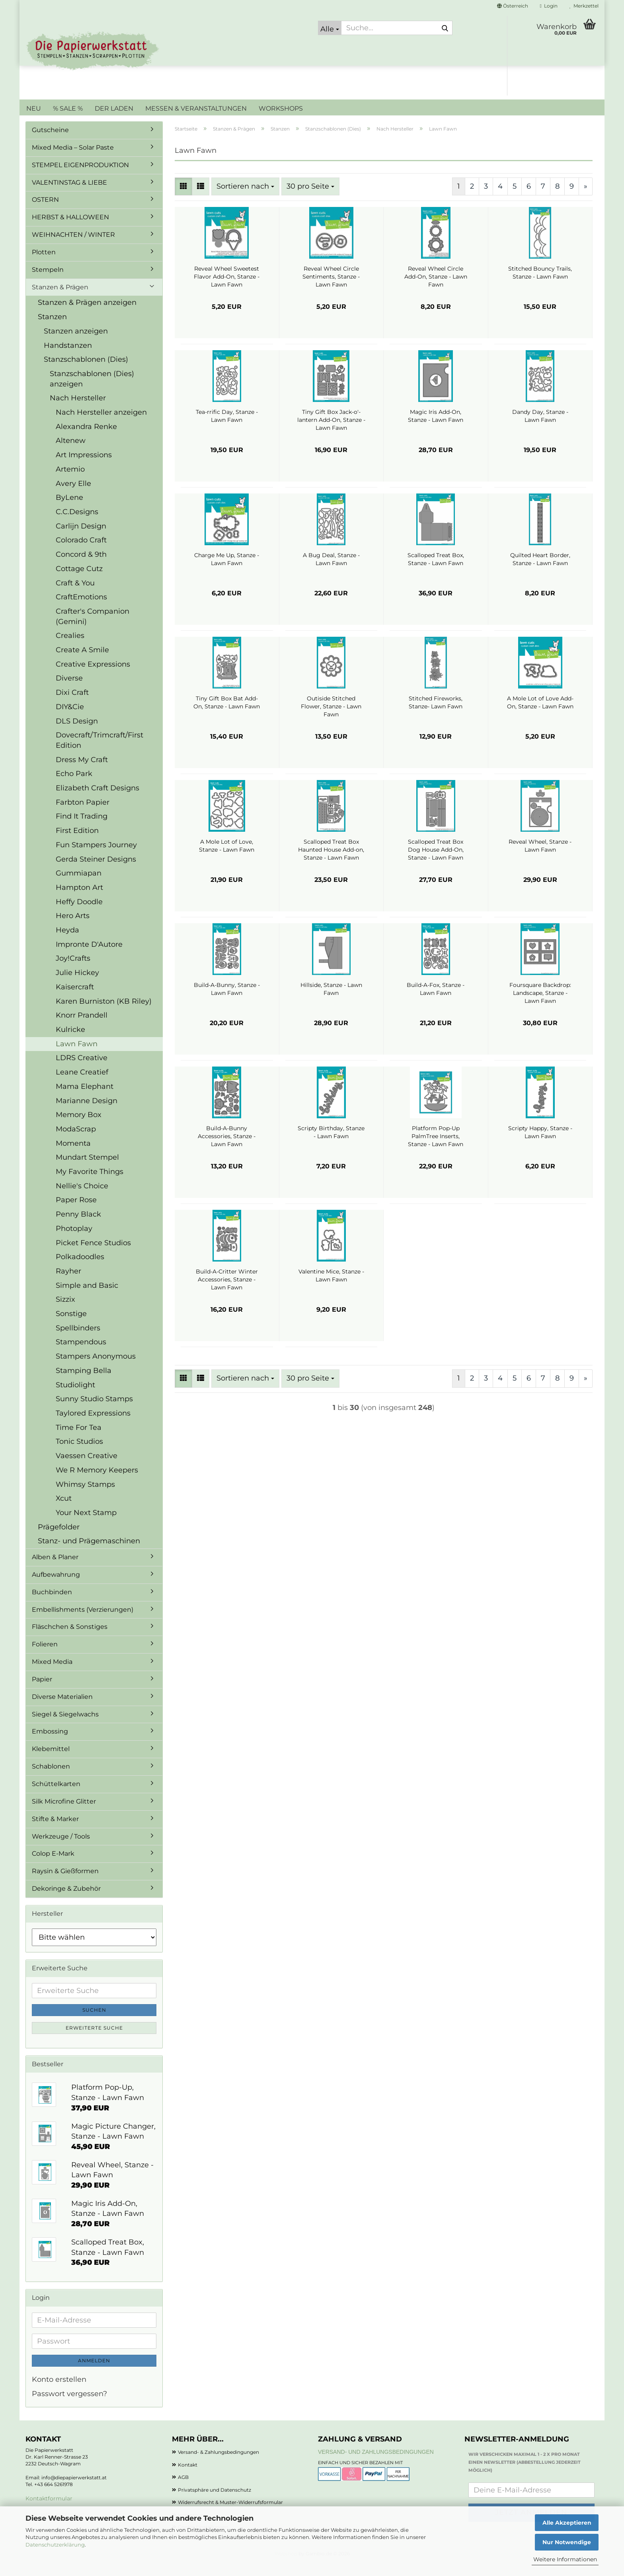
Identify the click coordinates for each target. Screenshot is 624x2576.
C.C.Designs (77, 523)
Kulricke (70, 1041)
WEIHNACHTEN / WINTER (73, 246)
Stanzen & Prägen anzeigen (87, 314)
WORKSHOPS (281, 108)
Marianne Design (86, 1112)
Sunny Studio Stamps (94, 1410)
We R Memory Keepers (97, 1482)
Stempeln (48, 281)
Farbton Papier (82, 814)
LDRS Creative (81, 1069)
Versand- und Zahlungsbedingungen (376, 2464)
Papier (42, 1691)
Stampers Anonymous (96, 1368)
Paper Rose (76, 1211)
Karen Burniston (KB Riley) (104, 1013)
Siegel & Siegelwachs (65, 1726)
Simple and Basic (87, 1297)
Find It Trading (81, 828)
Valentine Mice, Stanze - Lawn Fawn (331, 1287)
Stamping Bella (83, 1382)
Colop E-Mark (53, 1865)
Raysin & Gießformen (65, 1883)
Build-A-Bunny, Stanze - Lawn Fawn (227, 1000)
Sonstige (71, 1325)
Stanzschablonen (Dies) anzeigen (92, 390)
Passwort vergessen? (69, 2405)
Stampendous (81, 1353)
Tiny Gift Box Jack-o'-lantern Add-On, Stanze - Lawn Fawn (331, 431)
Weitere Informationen (565, 2559)
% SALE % (68, 108)
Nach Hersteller (78, 410)
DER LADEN (114, 108)
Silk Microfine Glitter (64, 1813)
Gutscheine (50, 142)
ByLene (69, 509)
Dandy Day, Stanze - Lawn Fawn (540, 427)
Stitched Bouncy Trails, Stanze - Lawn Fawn (540, 284)
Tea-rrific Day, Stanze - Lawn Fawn (227, 427)
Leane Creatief (82, 1084)
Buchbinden (52, 1604)
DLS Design (77, 733)
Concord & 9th (81, 566)
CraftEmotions (81, 609)
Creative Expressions (93, 676)
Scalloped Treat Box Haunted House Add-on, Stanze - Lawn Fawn (331, 861)
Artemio (70, 481)
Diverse (69, 690)
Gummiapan (78, 885)
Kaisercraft (75, 999)
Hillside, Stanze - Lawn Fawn (331, 1000)
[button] (512, 6)
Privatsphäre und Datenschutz (214, 2502)
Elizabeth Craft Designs (97, 800)
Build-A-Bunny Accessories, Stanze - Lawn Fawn (226, 1148)
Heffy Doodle (79, 913)
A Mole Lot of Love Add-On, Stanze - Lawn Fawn (540, 714)
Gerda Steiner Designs (96, 871)
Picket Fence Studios (93, 1254)
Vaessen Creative (86, 1467)
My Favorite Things (89, 1183)
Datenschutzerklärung (55, 2544)
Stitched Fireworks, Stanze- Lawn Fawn (435, 714)
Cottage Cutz (79, 580)
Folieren (45, 1656)
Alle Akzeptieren (566, 2522)
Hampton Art (79, 899)
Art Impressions (84, 466)
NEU (33, 108)
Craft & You (75, 595)
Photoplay (74, 1240)
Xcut (64, 1510)
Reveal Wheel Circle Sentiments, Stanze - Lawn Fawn (331, 288)
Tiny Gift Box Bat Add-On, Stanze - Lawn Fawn (226, 714)
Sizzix (65, 1311)
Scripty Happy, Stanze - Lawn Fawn (540, 1144)
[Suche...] (329, 28)
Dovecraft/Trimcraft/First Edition (99, 752)
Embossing (50, 1743)
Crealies (70, 647)
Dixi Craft (72, 704)
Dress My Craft (82, 771)
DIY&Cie (70, 718)
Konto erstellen (59, 2391)
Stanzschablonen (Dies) (86, 371)
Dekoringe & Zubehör (66, 1900)
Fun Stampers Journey (96, 856)
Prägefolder (59, 1539)
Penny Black (78, 1226)
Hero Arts (73, 927)
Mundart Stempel (87, 1169)
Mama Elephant (84, 1098)
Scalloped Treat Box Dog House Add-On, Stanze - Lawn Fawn (436, 861)
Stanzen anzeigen (76, 343)
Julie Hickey (77, 984)
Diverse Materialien (62, 1708)
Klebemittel (51, 1761)
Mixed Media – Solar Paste (73, 159)
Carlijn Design (81, 538)
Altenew (71, 452)
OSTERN (45, 211)
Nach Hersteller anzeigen (101, 424)
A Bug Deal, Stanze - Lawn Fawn (331, 571)
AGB (183, 2489)
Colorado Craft (81, 552)
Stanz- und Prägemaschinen (89, 1552)
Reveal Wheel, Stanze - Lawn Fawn (540, 857)
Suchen (94, 2022)
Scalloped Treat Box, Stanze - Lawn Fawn (436, 571)
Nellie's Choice (82, 1197)
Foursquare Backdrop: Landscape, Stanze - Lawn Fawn (540, 1004)
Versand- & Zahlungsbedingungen (218, 2464)
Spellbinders (78, 1340)
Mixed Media (52, 1673)
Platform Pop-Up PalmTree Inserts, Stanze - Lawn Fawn (435, 1148)
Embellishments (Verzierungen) (82, 1621)
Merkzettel (584, 6)
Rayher (68, 1283)
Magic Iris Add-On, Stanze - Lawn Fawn (435, 427)
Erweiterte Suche (94, 2040)
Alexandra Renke (86, 438)
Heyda (67, 942)
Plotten (44, 264)
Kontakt (187, 2477)
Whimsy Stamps (85, 1496)
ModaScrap (76, 1141)
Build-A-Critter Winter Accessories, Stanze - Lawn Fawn (227, 1291)
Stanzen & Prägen (60, 299)
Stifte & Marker (55, 1831)
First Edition (77, 842)
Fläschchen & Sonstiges (69, 1638)
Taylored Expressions (93, 1425)
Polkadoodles (80, 1268)
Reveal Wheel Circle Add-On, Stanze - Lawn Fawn (435, 288)
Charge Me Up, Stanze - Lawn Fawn (226, 571)
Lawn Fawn (77, 1055)
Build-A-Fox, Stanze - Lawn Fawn (435, 1000)
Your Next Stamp (86, 1524)
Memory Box (78, 1126)
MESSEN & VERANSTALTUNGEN (196, 108)
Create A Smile (82, 661)
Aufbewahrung (56, 1586)
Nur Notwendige (566, 2542)
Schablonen (51, 1778)
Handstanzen (68, 357)
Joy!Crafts (73, 970)
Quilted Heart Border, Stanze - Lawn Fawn (540, 571)
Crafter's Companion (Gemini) (92, 628)
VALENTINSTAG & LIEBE (69, 194)
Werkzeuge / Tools (61, 1848)
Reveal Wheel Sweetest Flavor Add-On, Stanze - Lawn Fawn (226, 288)
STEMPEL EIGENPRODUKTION (80, 177)
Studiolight (75, 1396)
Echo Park (74, 785)
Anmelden (94, 2372)
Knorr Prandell (81, 1027)
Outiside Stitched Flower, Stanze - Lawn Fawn (331, 718)
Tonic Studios (79, 1453)
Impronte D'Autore (89, 956)
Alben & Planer (55, 1569)
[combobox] (245, 198)
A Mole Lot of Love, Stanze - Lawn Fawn (226, 857)
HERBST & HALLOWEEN (70, 229)
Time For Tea (78, 1439)
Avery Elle (73, 495)
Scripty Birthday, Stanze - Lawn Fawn (331, 1144)
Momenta (73, 1155)
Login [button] (549, 6)
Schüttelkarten (56, 1796)
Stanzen (52, 328)
